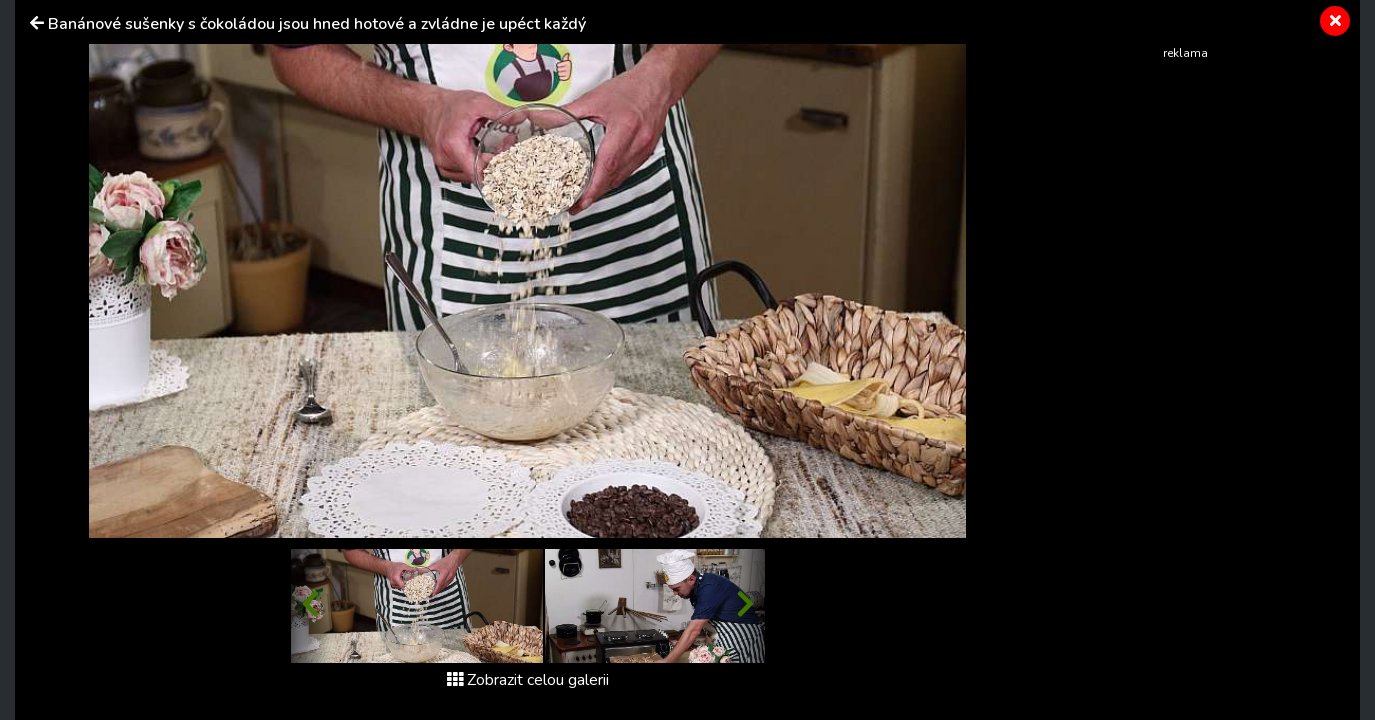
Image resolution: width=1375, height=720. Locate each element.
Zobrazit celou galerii (528, 680)
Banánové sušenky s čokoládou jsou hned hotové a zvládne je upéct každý (317, 24)
